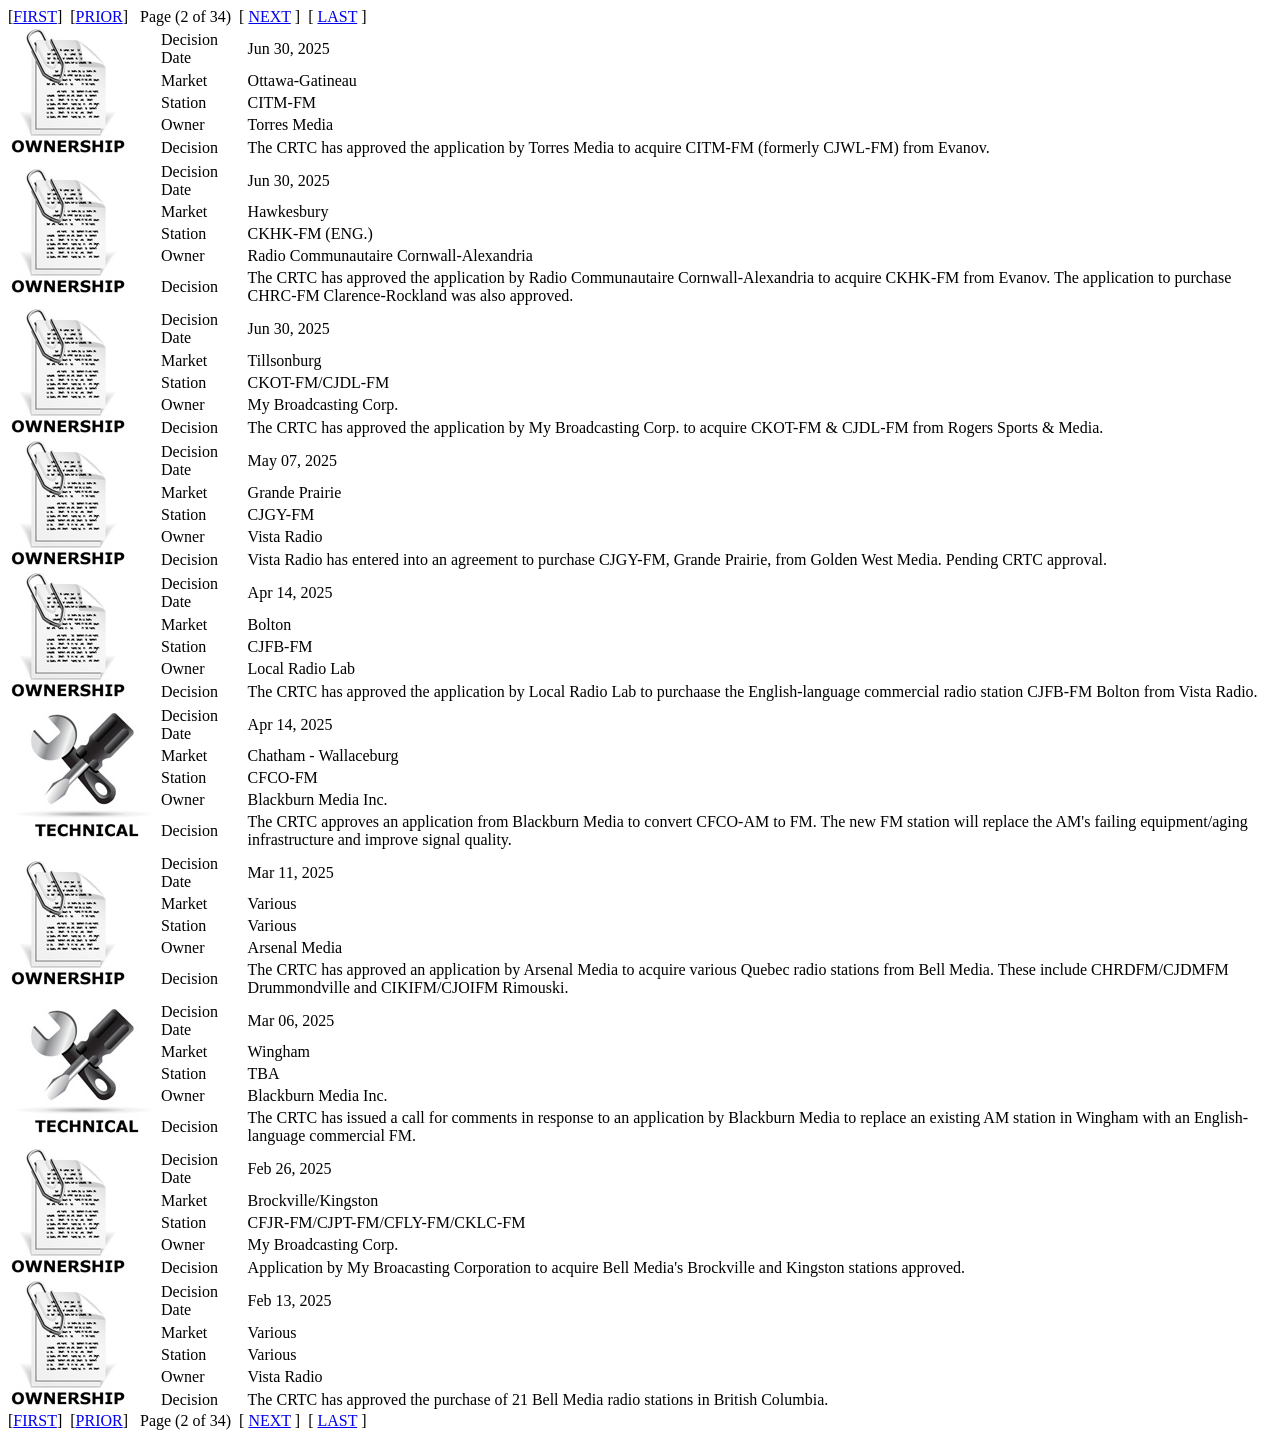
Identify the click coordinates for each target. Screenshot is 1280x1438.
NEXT (269, 16)
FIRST (35, 16)
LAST (337, 16)
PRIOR (99, 16)
